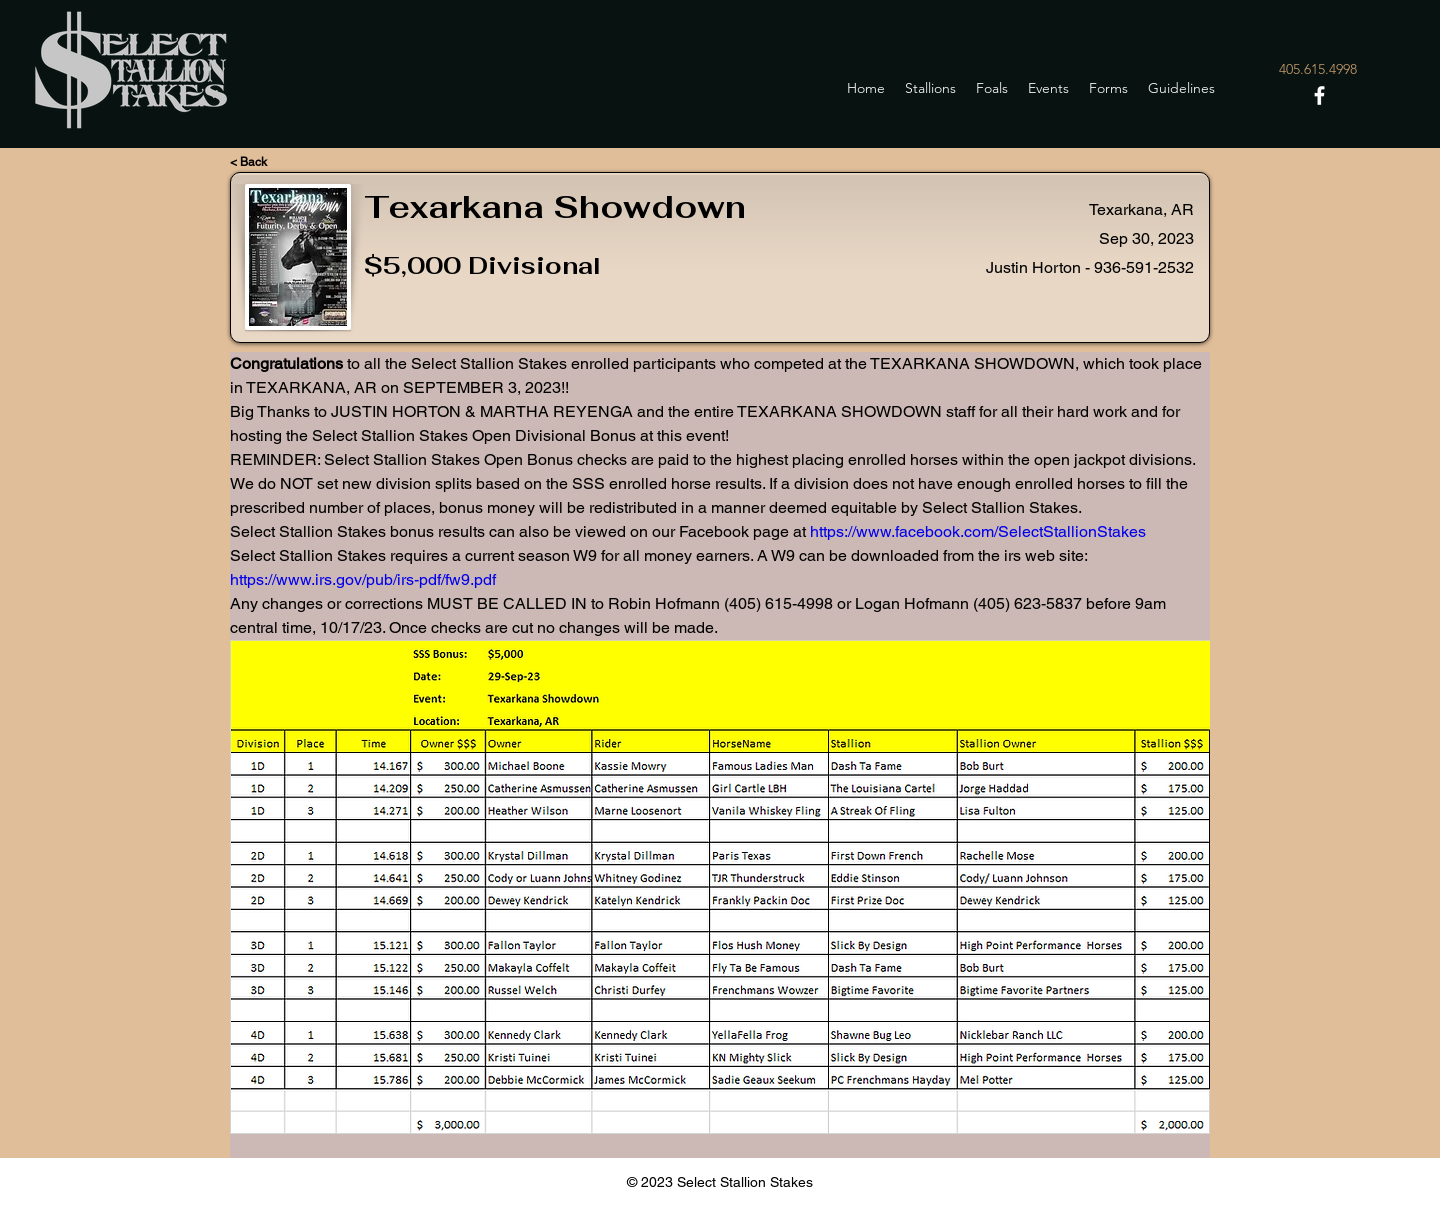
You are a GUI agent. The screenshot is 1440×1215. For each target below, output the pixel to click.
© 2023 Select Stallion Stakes (720, 1182)
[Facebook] (1319, 95)
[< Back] (270, 162)
